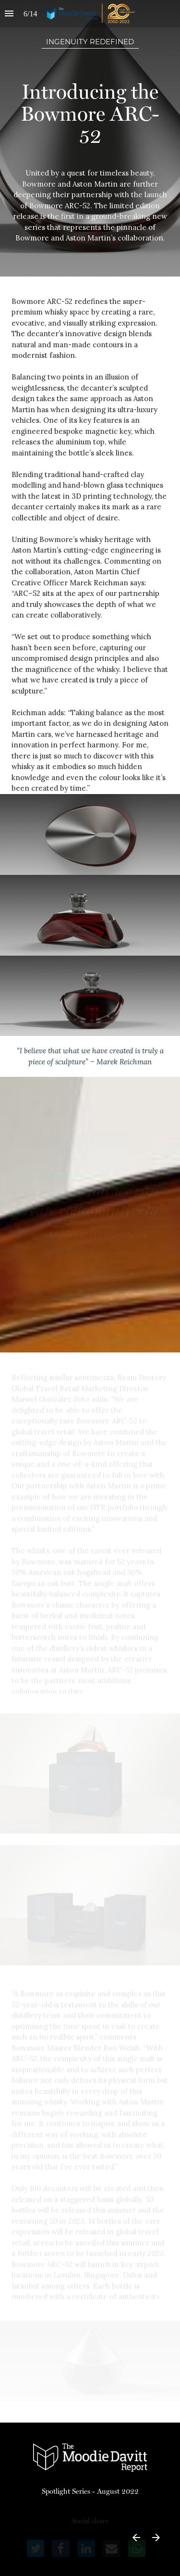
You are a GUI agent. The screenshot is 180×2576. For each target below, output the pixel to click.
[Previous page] (136, 2537)
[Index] (9, 13)
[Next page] (156, 2537)
